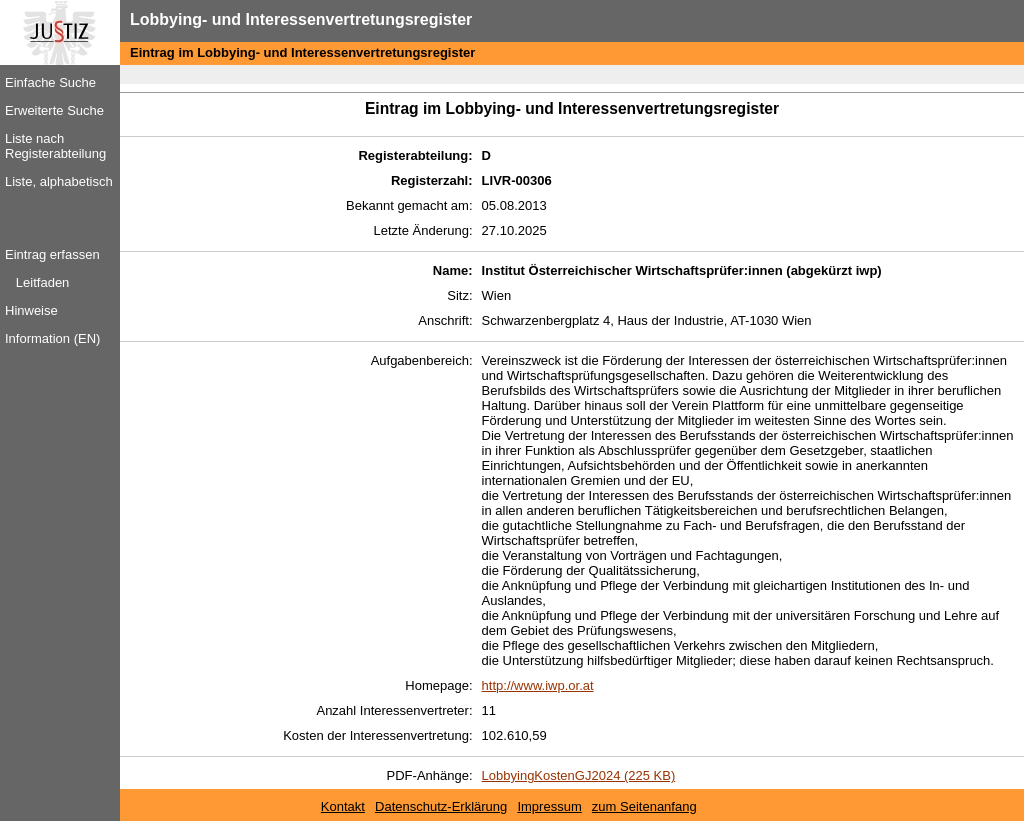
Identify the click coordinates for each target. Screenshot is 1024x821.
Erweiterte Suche (54, 110)
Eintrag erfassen (52, 254)
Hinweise (31, 310)
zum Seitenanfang (644, 806)
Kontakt (343, 806)
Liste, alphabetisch (59, 181)
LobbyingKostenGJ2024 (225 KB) (579, 775)
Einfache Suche (50, 82)
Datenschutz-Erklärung (441, 806)
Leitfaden (43, 282)
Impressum (549, 806)
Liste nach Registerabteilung (55, 146)
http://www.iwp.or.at (538, 685)
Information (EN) (52, 338)
